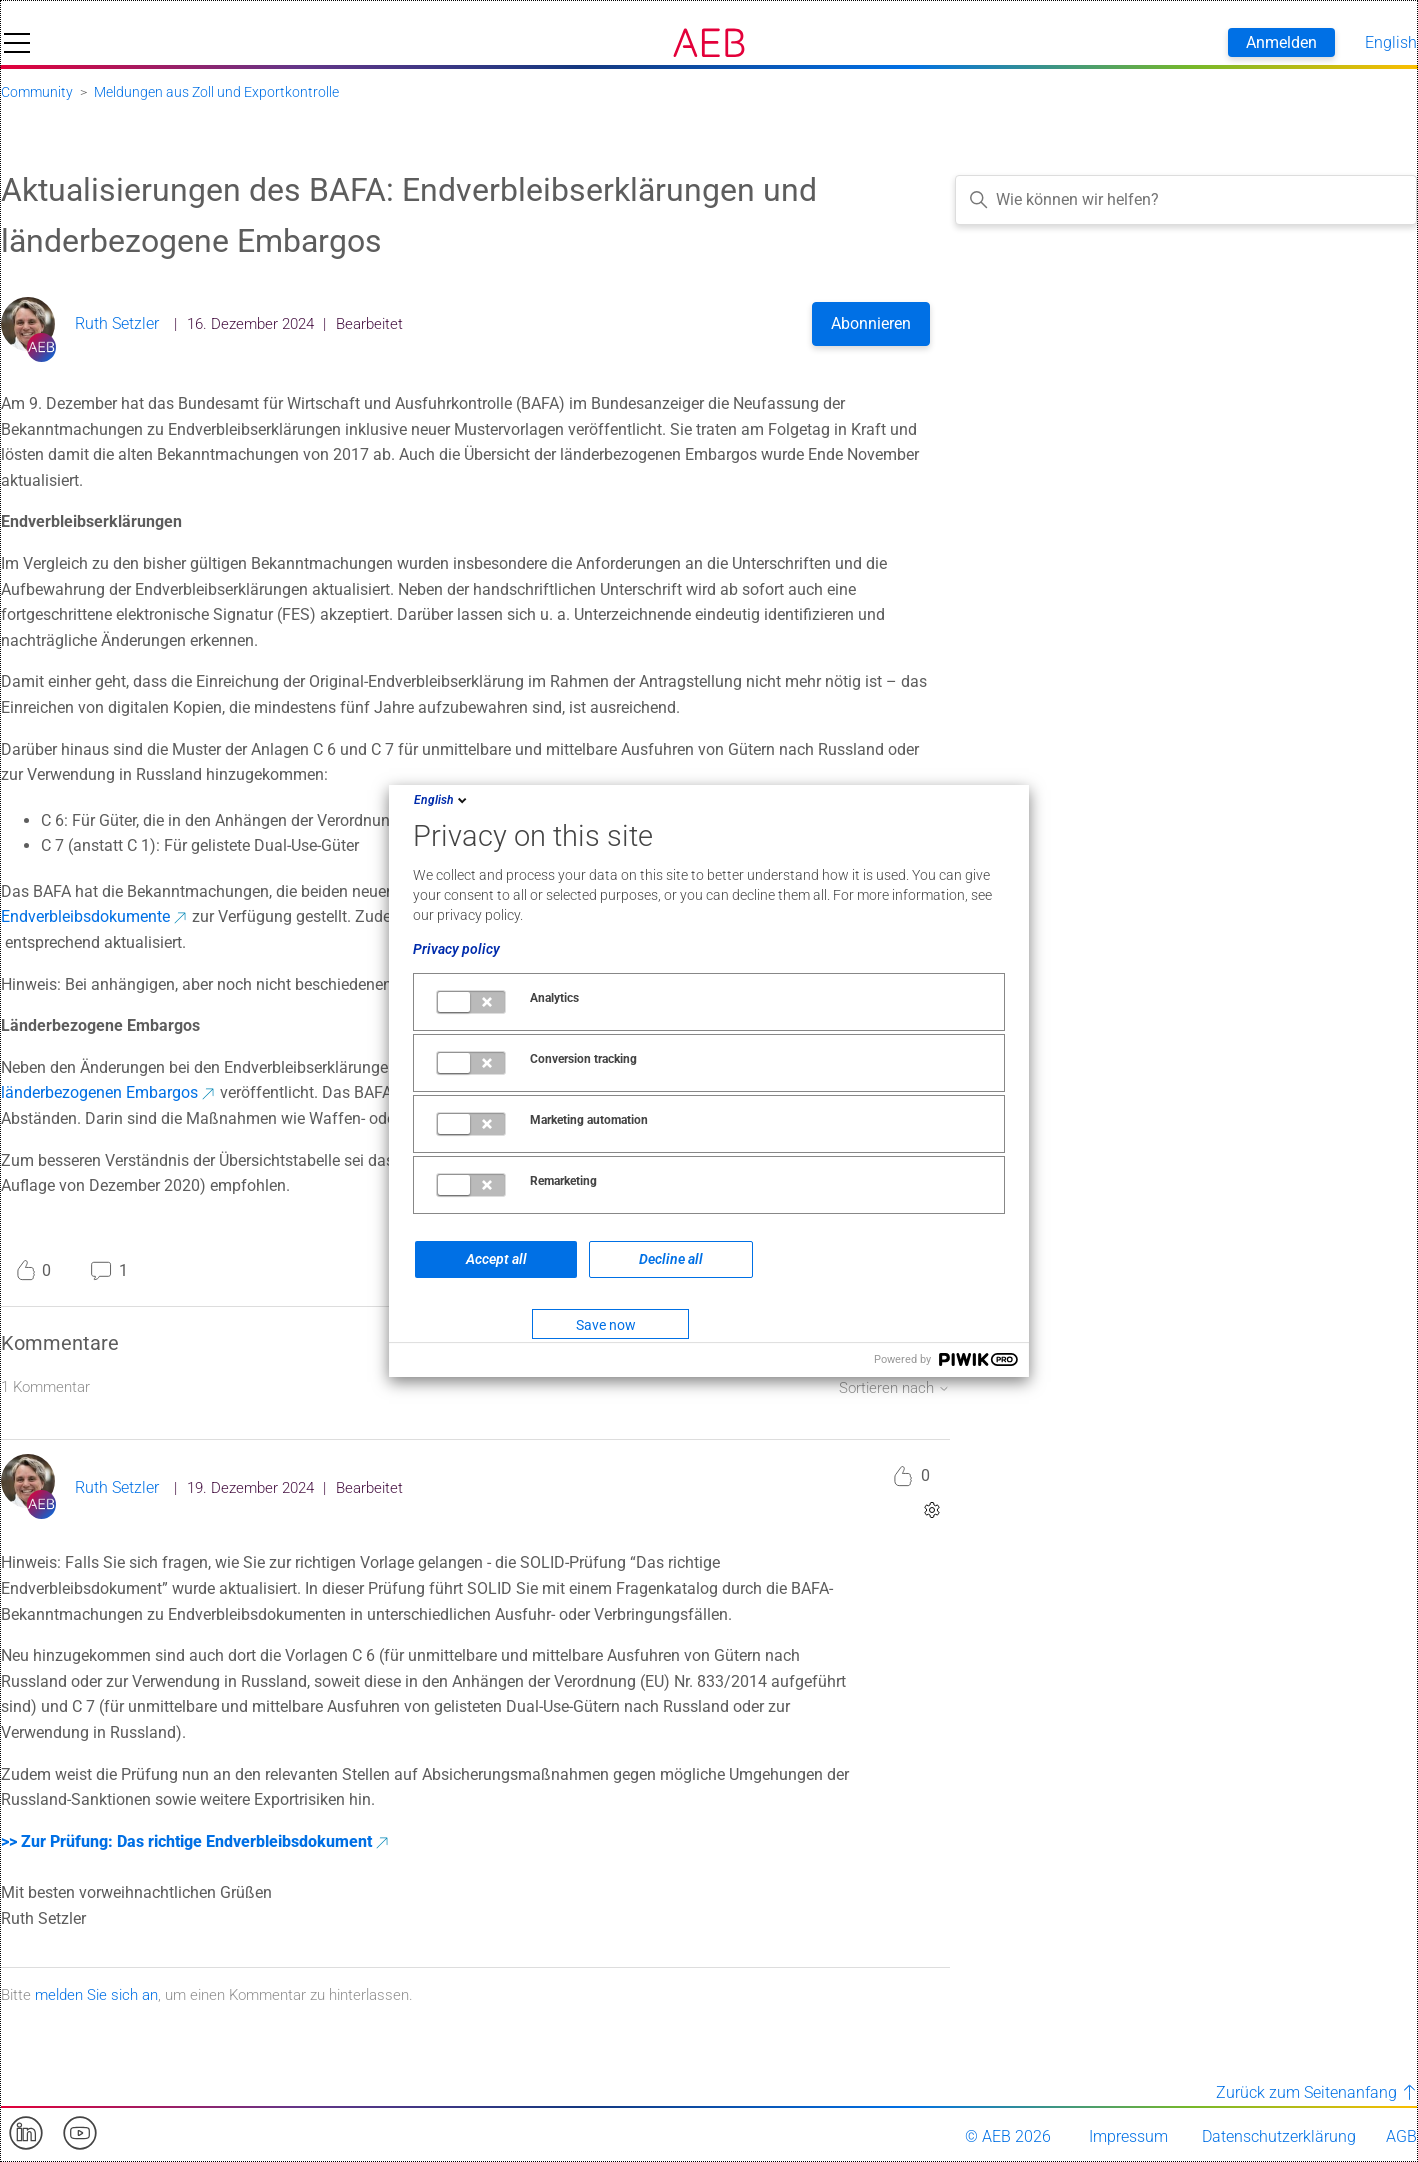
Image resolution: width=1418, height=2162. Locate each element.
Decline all (671, 1259)
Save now (606, 1325)
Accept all (496, 1259)
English (442, 800)
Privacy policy (456, 949)
